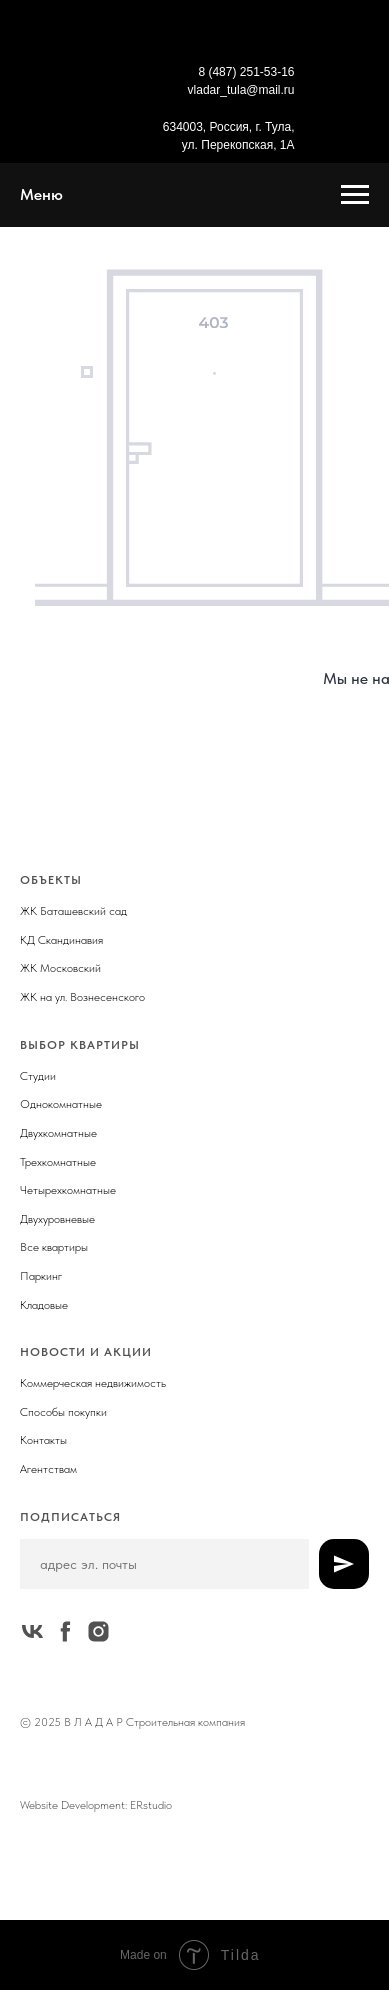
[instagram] (98, 1631)
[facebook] (65, 1631)
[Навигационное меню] (355, 195)
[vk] (32, 1631)
